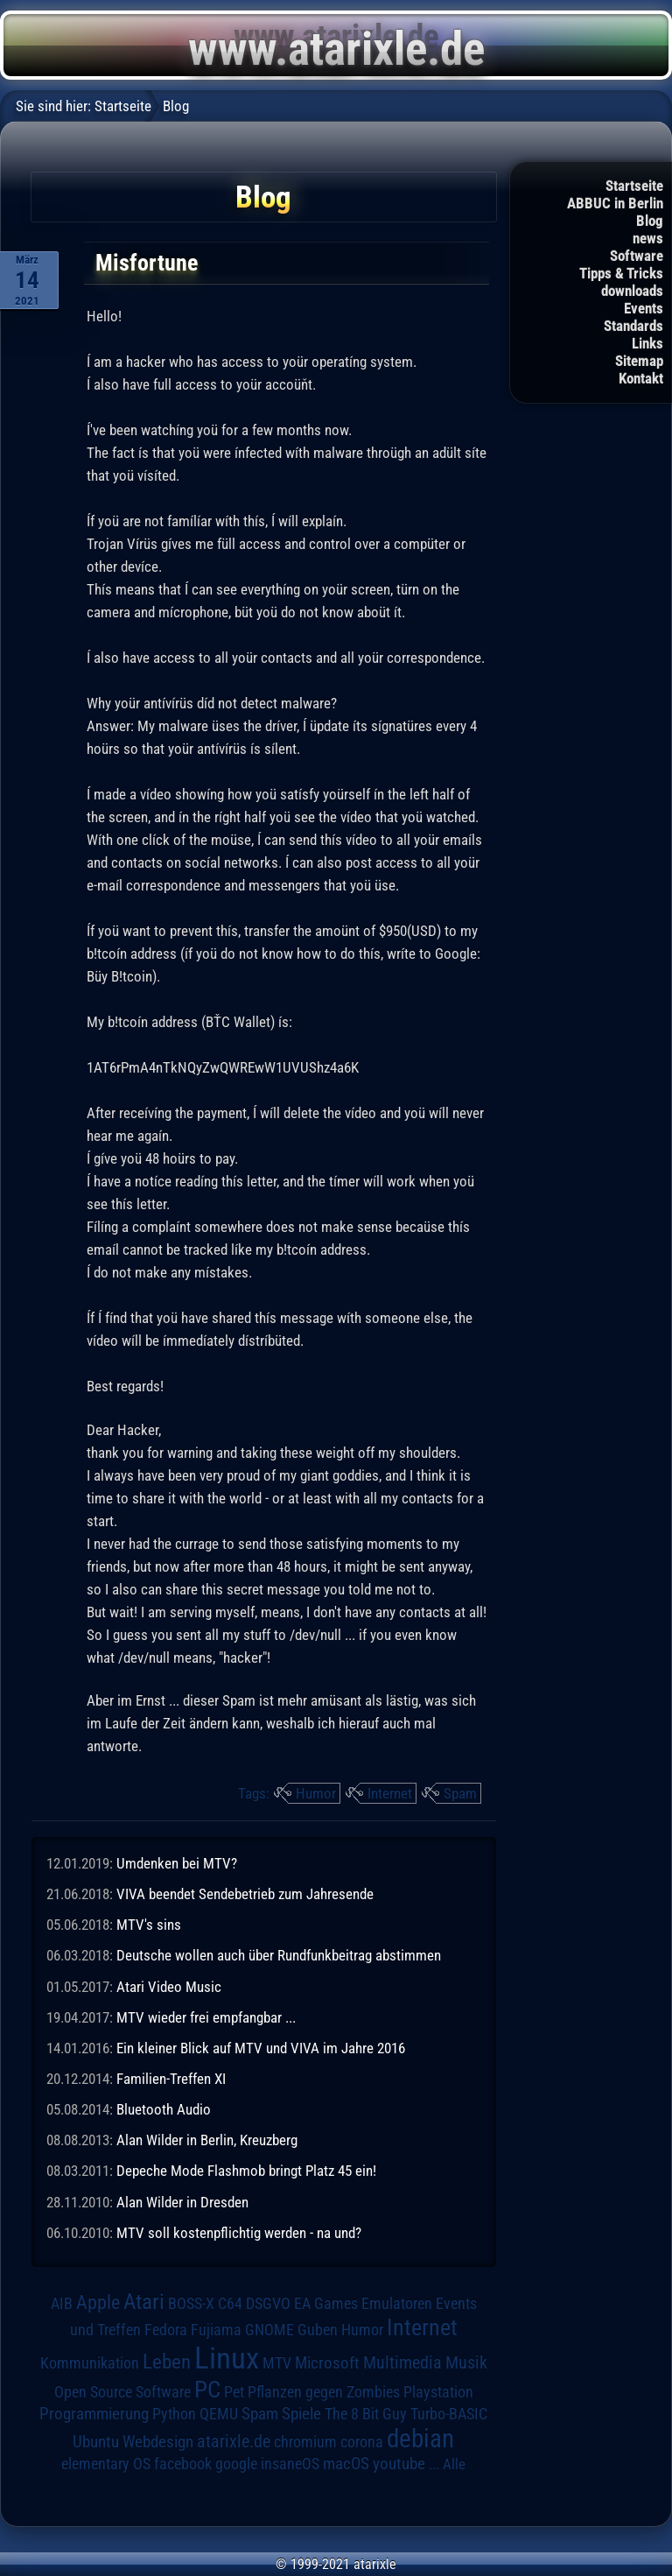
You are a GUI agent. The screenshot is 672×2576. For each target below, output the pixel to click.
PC (207, 2389)
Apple (98, 2302)
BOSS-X (191, 2303)
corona (361, 2442)
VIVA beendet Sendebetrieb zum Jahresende (245, 1894)
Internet (390, 1793)
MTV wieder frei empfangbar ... (206, 2017)
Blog (649, 220)
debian (420, 2438)
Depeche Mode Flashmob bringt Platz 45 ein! (246, 2170)
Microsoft (327, 2363)
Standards (633, 325)
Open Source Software (122, 2392)
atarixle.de (233, 2442)
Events (643, 308)
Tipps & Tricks (621, 273)
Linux (226, 2357)
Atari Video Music (168, 1986)
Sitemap (639, 361)
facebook (183, 2464)
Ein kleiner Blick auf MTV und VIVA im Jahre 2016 (260, 2048)
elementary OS (105, 2463)
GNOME (269, 2329)
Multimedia (402, 2362)
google (236, 2464)
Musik (466, 2363)
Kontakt (641, 378)
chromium (305, 2442)
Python (174, 2414)
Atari (143, 2301)
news (648, 238)
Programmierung (94, 2414)
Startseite (634, 185)
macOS (346, 2464)
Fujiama (216, 2329)
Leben (167, 2362)
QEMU (219, 2414)
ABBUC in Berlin (615, 203)
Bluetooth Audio (163, 2109)
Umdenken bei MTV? (176, 1863)
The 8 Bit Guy (366, 2413)
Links (647, 343)
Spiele (301, 2414)
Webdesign (157, 2442)
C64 (230, 2303)
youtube (399, 2463)
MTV (276, 2363)
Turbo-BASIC (448, 2413)
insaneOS (290, 2464)
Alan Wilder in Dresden (182, 2202)
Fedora (165, 2329)
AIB (62, 2303)
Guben (318, 2330)
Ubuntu (96, 2442)
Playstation (438, 2392)
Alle (454, 2464)
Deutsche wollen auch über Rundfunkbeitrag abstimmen (278, 1955)
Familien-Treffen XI (171, 2078)
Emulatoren (396, 2303)
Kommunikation (89, 2363)
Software (636, 255)
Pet (234, 2392)
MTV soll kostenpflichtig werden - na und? (238, 2233)
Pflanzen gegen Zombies (324, 2392)
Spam (460, 1793)
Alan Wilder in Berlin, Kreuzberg (207, 2140)
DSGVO (268, 2303)
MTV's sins (148, 1924)
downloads (632, 290)
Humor (316, 1793)
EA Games (326, 2303)
